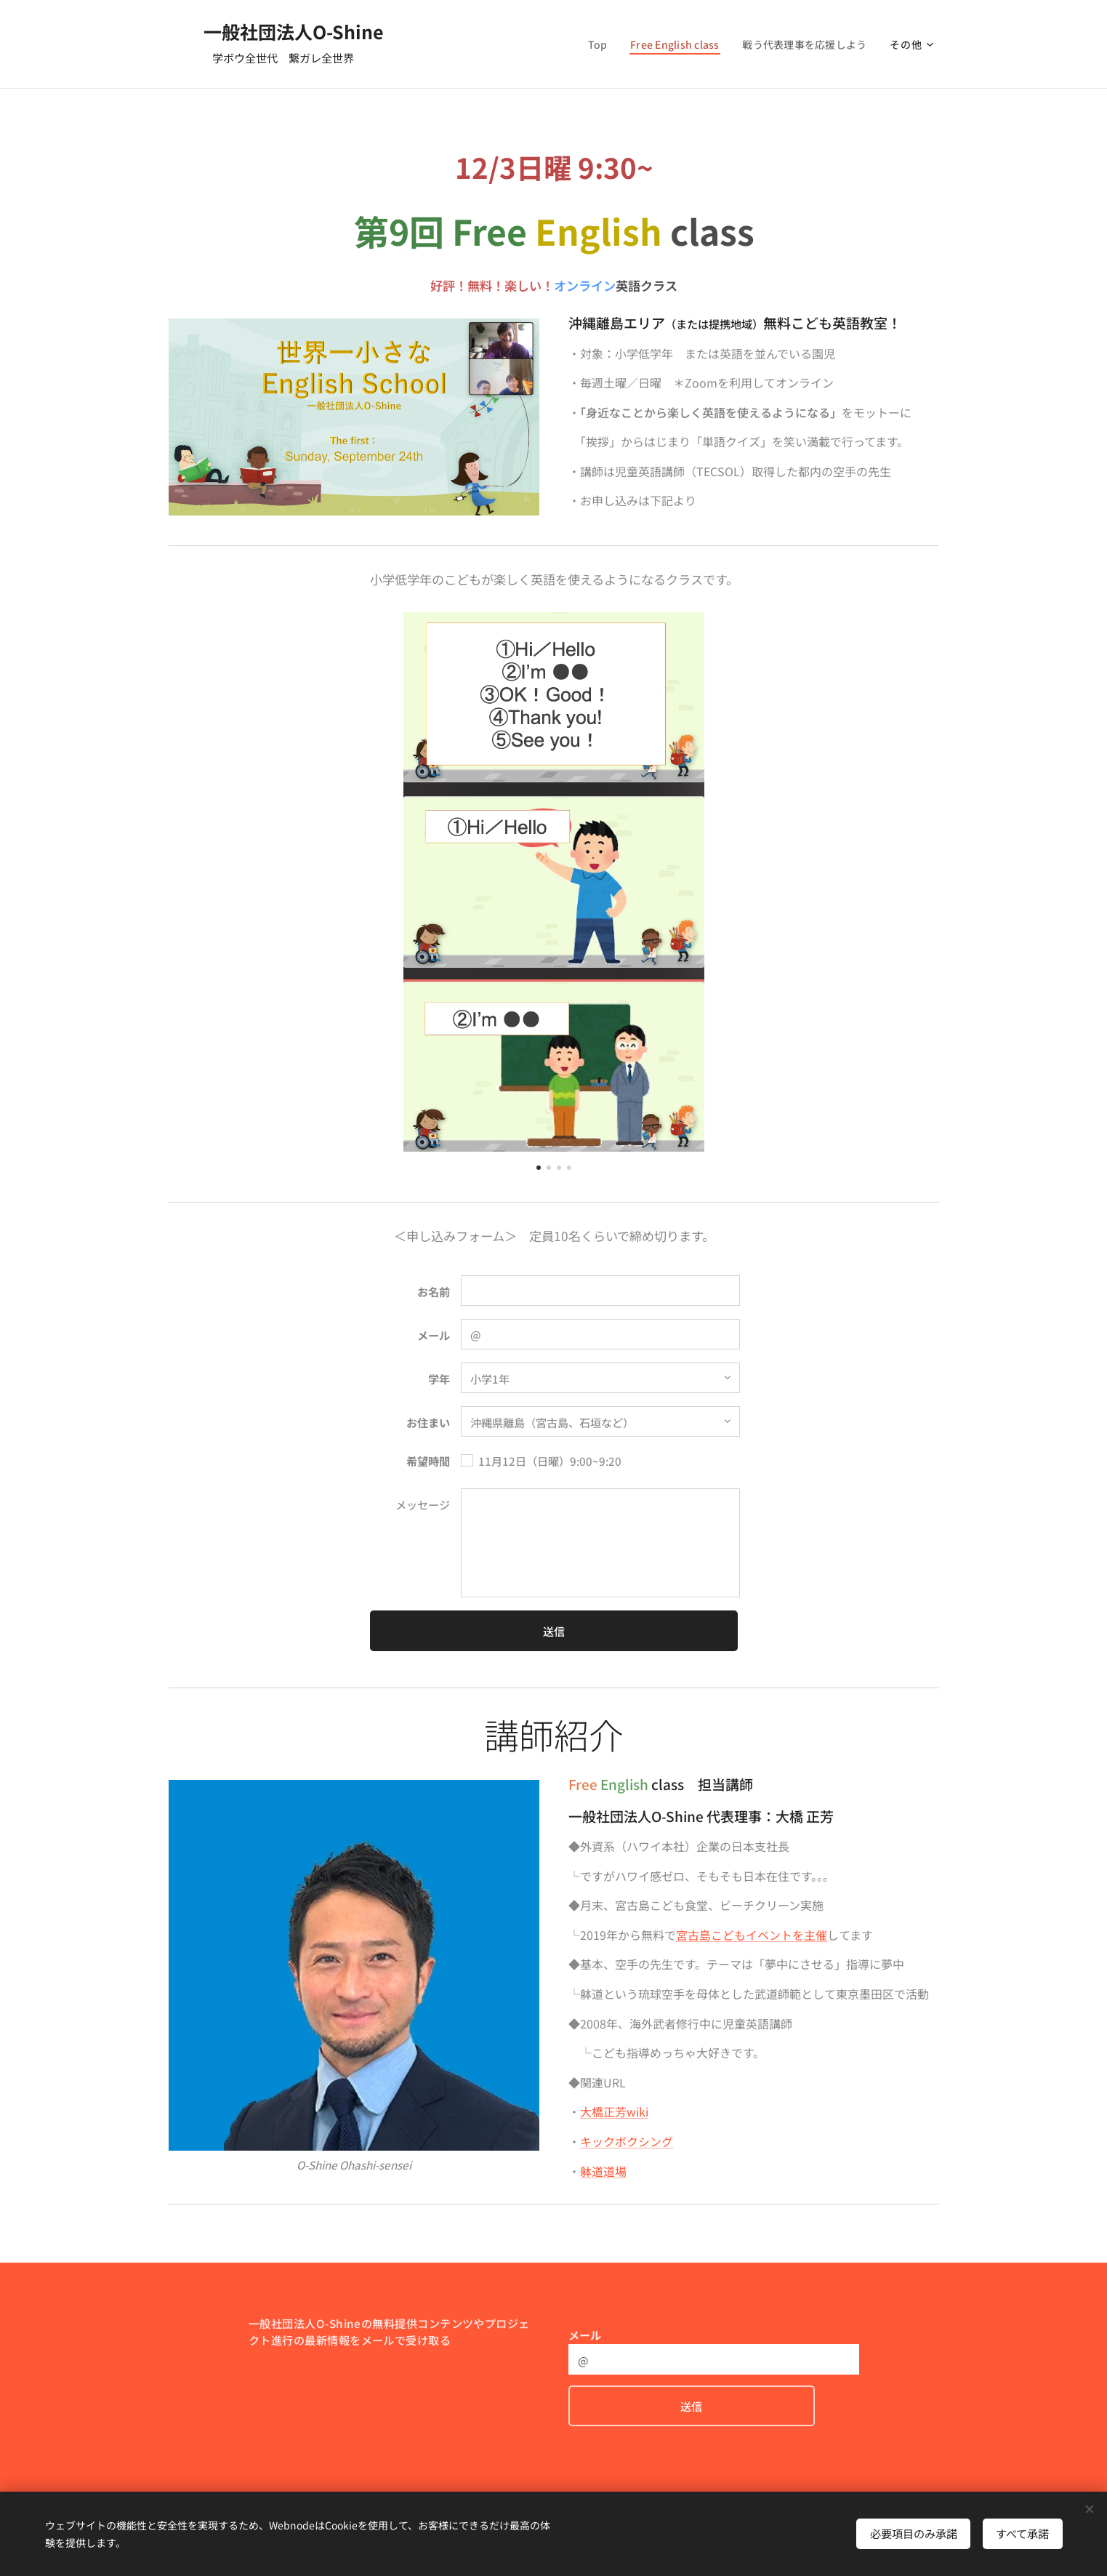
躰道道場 (603, 2171)
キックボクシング (626, 2141)
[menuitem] (590, 44)
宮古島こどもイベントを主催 (751, 1934)
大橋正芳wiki (614, 2112)
